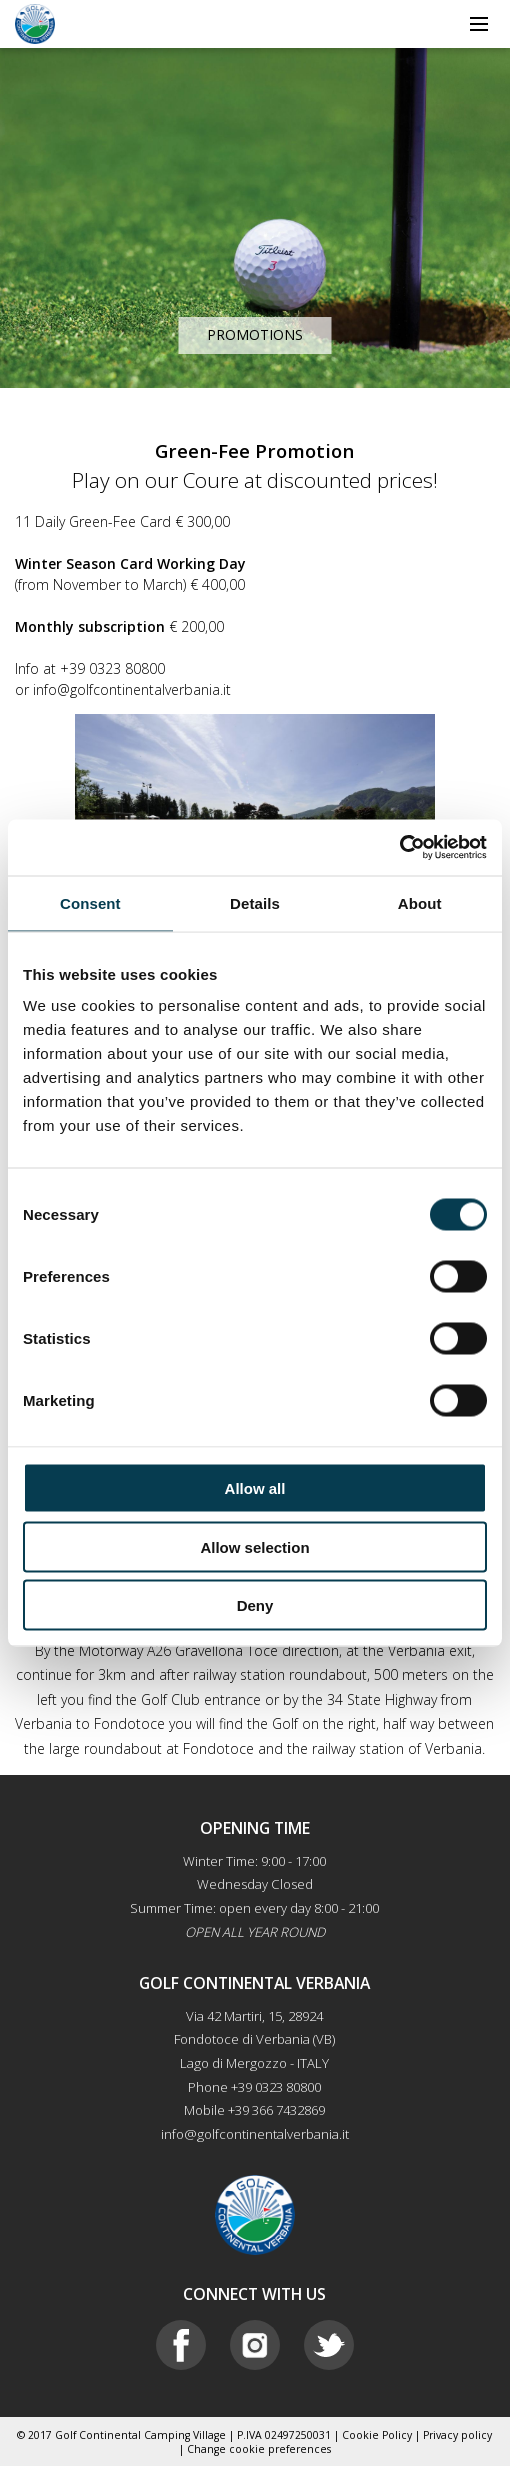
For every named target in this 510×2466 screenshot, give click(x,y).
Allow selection (254, 1546)
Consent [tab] (90, 902)
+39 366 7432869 (276, 2110)
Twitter (329, 2345)
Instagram (255, 2345)
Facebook (181, 2345)
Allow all (255, 1488)
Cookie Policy (377, 2435)
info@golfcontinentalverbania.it (255, 2134)
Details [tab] (255, 902)
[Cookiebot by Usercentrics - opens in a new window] (399, 848)
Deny (255, 1605)
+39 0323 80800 (276, 2087)
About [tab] (420, 902)
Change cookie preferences (259, 2449)
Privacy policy (457, 2435)
